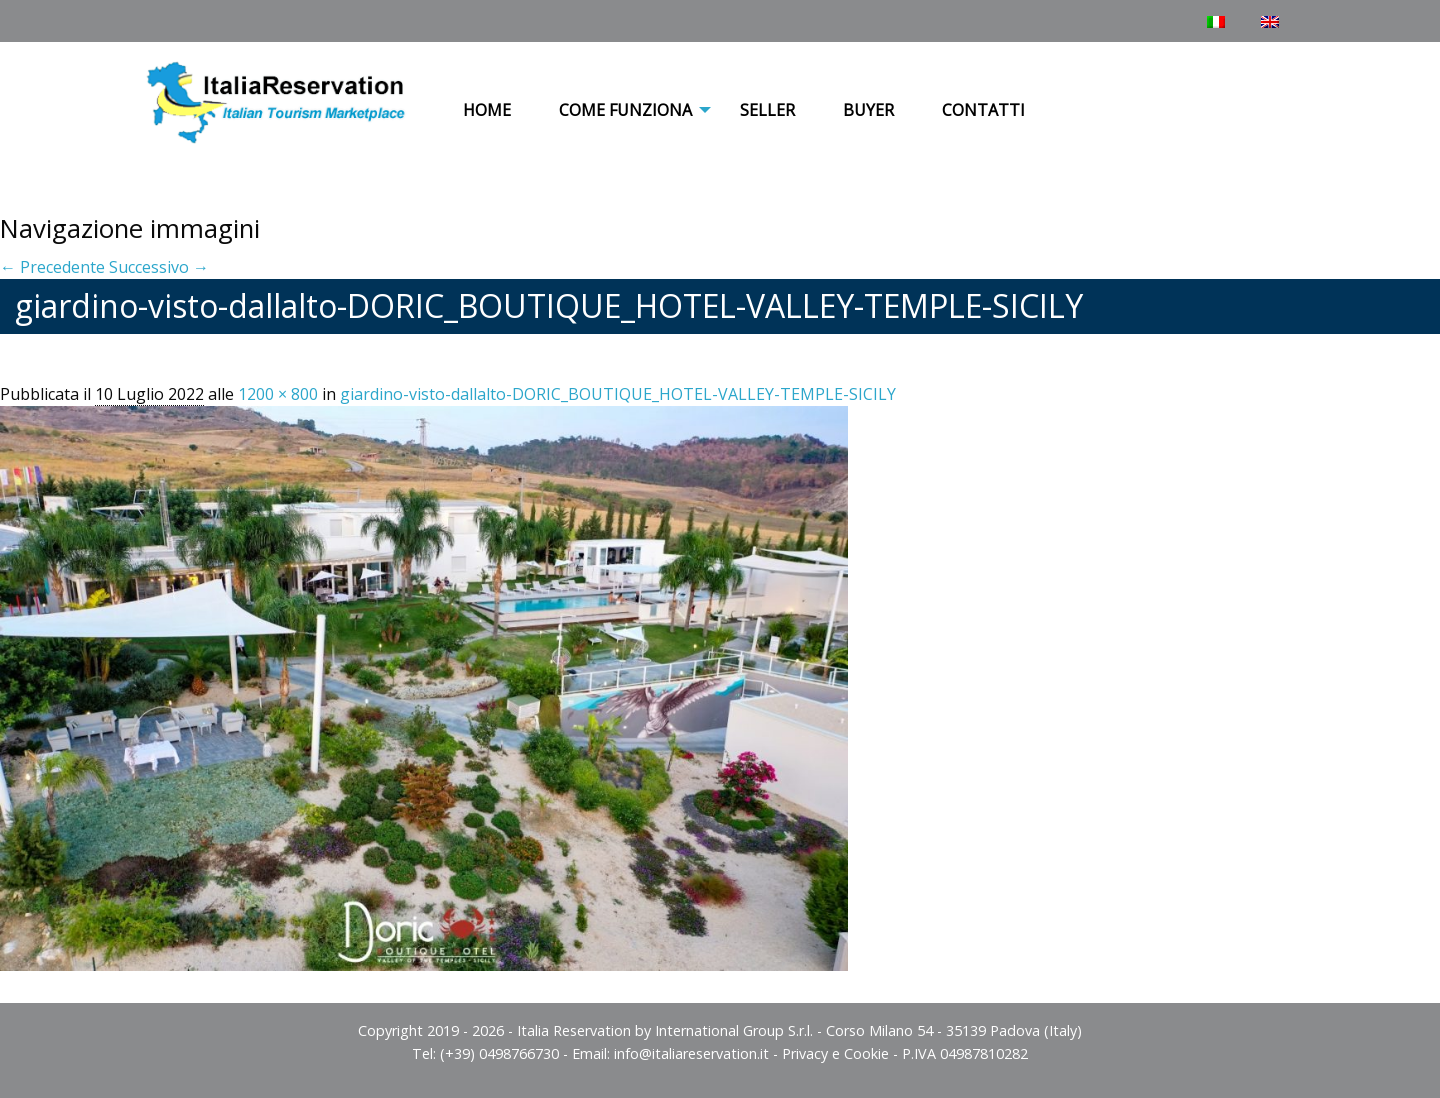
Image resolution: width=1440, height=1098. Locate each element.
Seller (767, 110)
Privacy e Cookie (835, 1053)
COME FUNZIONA (625, 110)
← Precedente (52, 267)
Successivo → (159, 267)
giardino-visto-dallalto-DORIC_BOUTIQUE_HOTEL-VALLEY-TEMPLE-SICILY (618, 394)
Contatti (983, 110)
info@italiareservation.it (691, 1053)
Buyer (868, 110)
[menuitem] (487, 111)
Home (487, 110)
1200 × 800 (278, 394)
